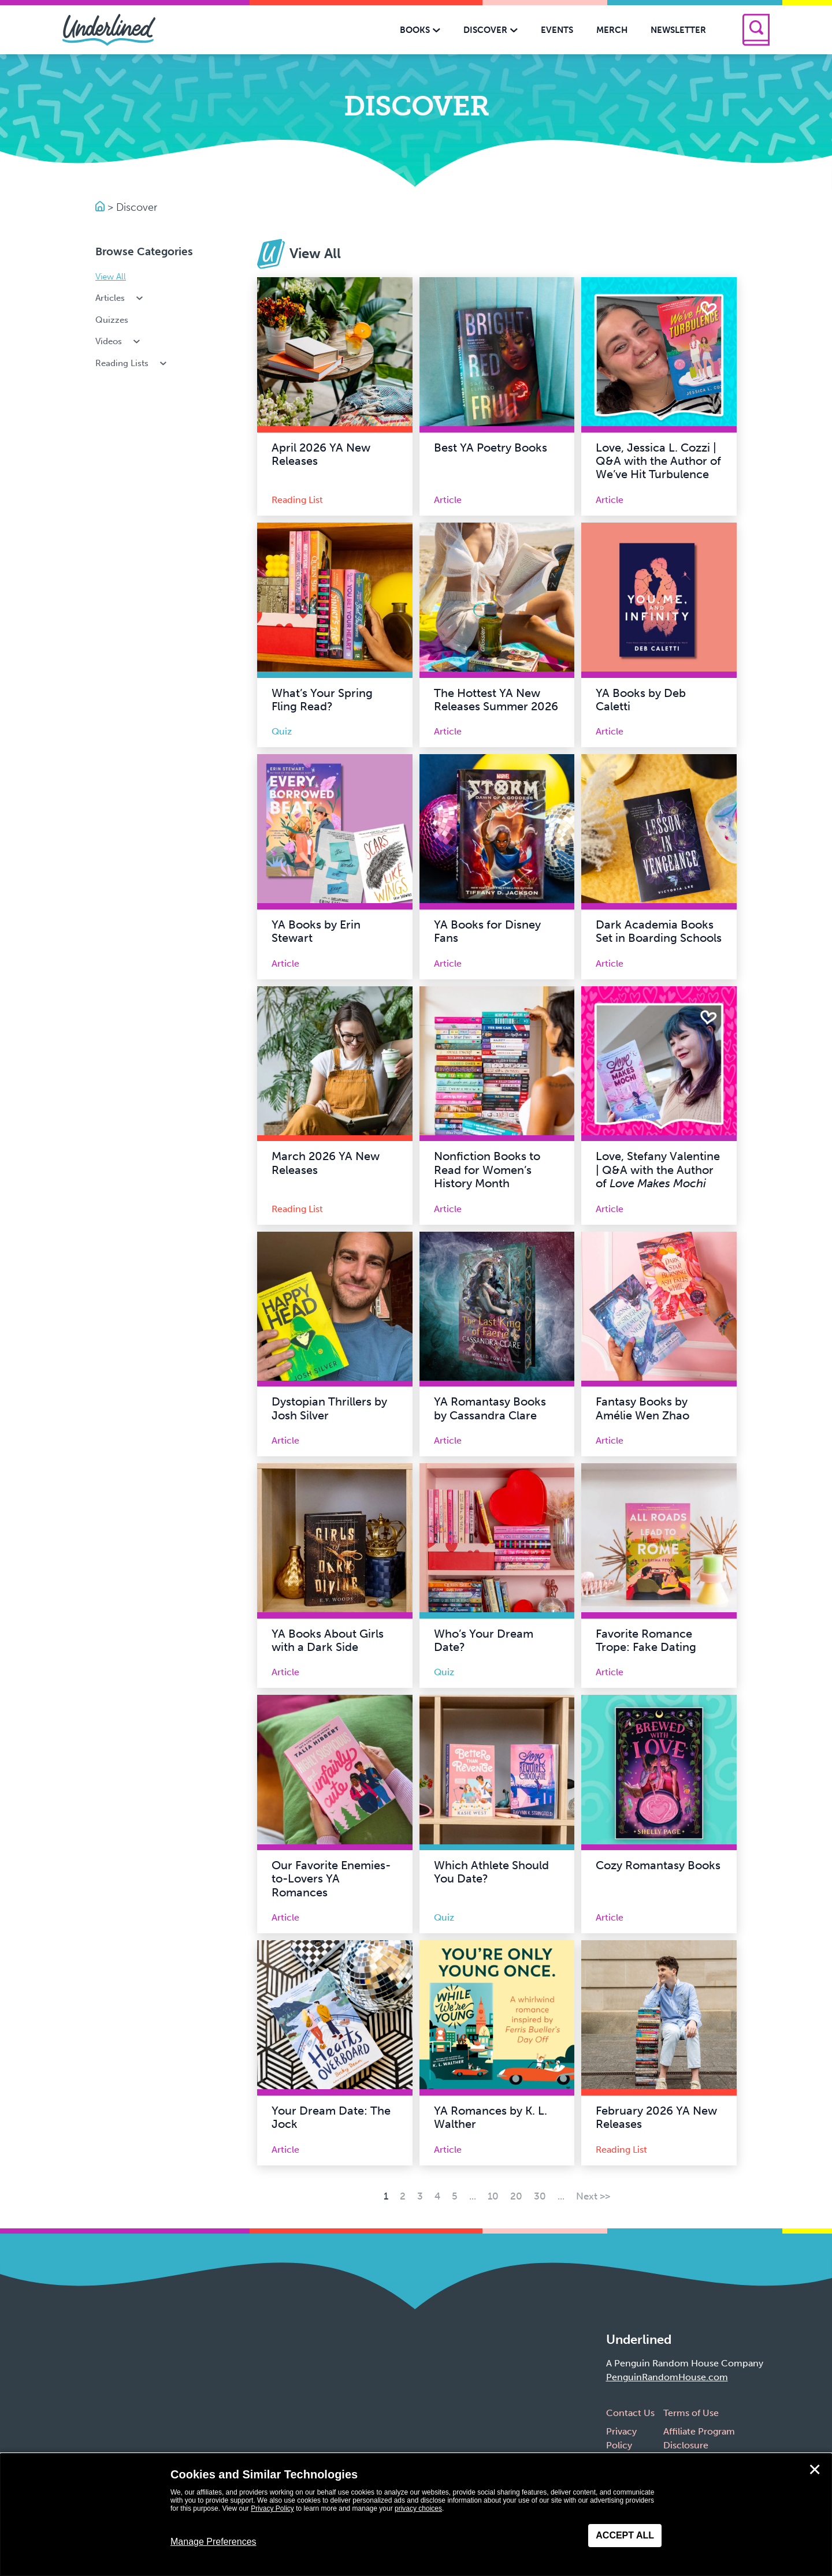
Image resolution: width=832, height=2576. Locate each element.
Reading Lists (132, 363)
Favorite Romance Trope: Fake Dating (646, 1640)
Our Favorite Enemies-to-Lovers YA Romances (331, 1879)
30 (540, 2196)
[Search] (756, 30)
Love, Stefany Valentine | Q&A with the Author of (658, 1170)
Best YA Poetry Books (490, 447)
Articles (120, 298)
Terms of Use (691, 2412)
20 (516, 2196)
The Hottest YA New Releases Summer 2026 (496, 700)
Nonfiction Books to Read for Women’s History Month (487, 1170)
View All (110, 276)
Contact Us (630, 2412)
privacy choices (418, 2508)
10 (493, 2196)
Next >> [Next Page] (593, 2196)
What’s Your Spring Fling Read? (322, 700)
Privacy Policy (272, 2508)
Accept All (625, 2535)
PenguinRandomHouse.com (667, 2377)
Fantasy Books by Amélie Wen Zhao (642, 1408)
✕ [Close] (815, 2470)
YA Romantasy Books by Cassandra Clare (490, 1408)
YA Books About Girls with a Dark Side (328, 1640)
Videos (118, 341)
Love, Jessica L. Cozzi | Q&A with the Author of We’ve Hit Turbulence (658, 461)
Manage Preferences (213, 2542)
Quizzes (111, 320)
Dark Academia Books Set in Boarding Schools (659, 931)
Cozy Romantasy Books (658, 1865)
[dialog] (416, 2515)
